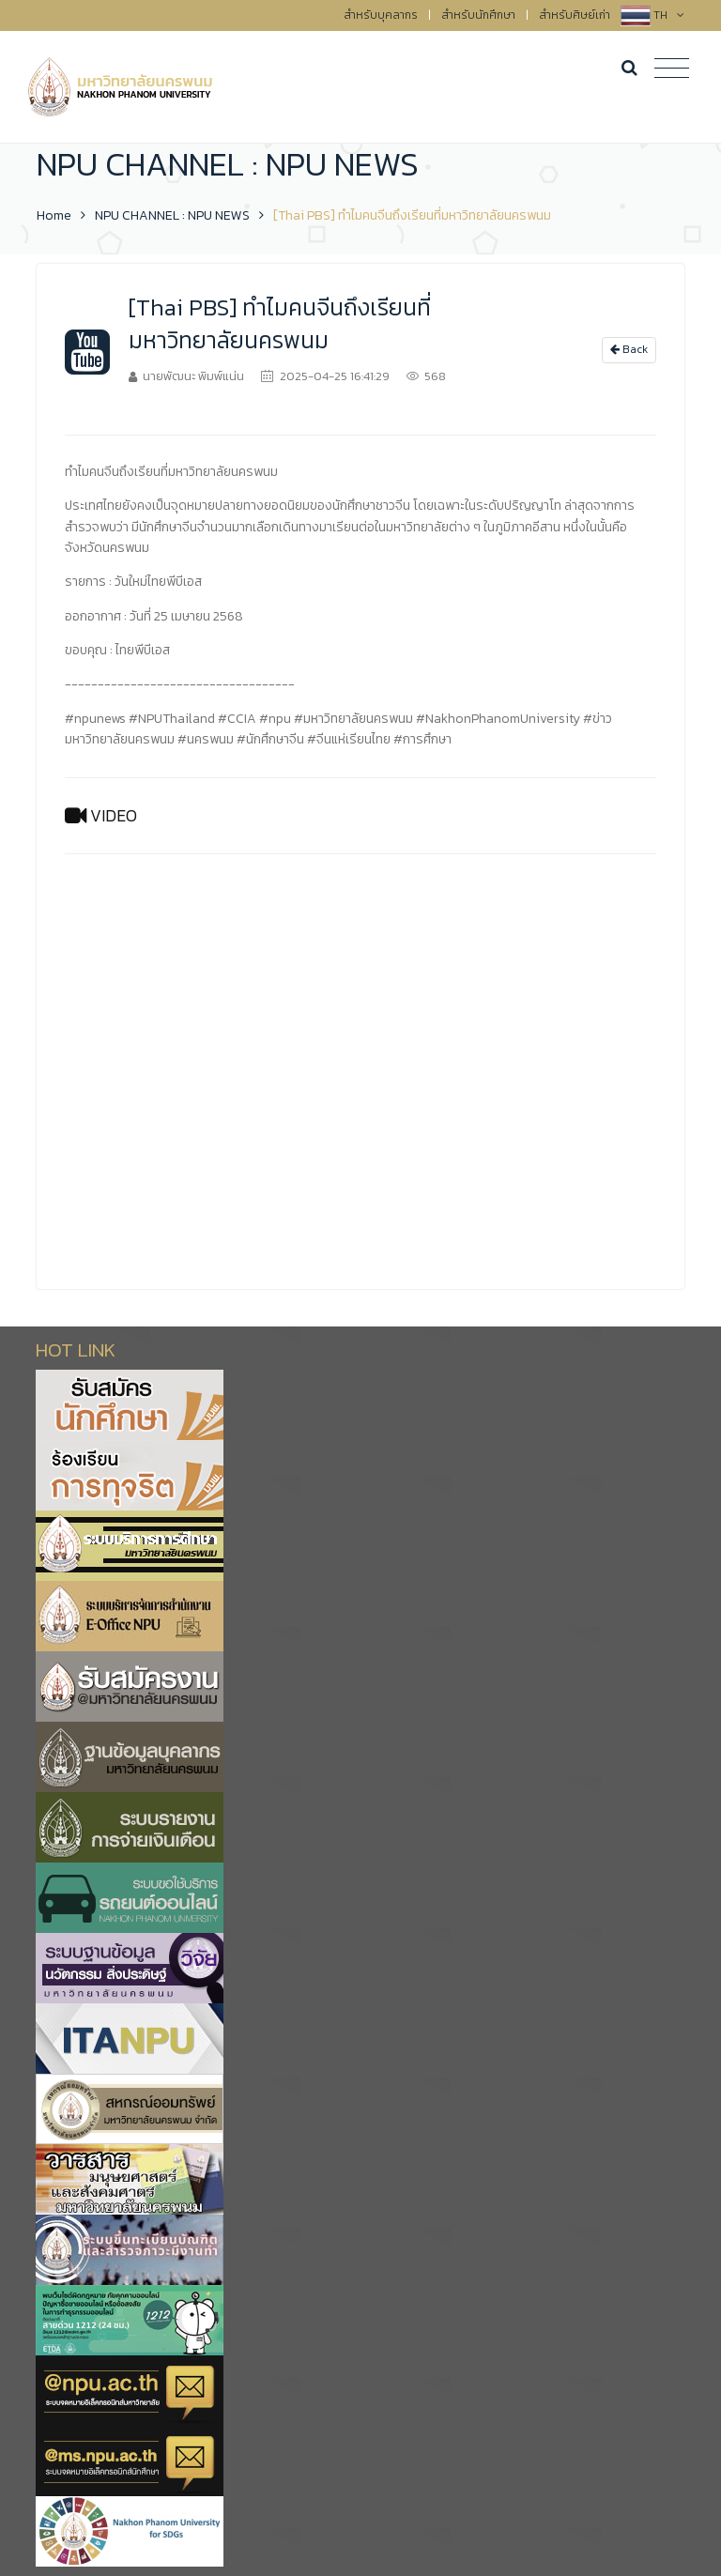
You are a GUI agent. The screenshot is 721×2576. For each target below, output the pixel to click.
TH (668, 15)
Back (629, 349)
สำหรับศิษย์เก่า (574, 15)
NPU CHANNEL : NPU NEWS (172, 215)
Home (54, 215)
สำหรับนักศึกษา (478, 15)
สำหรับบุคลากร (381, 15)
